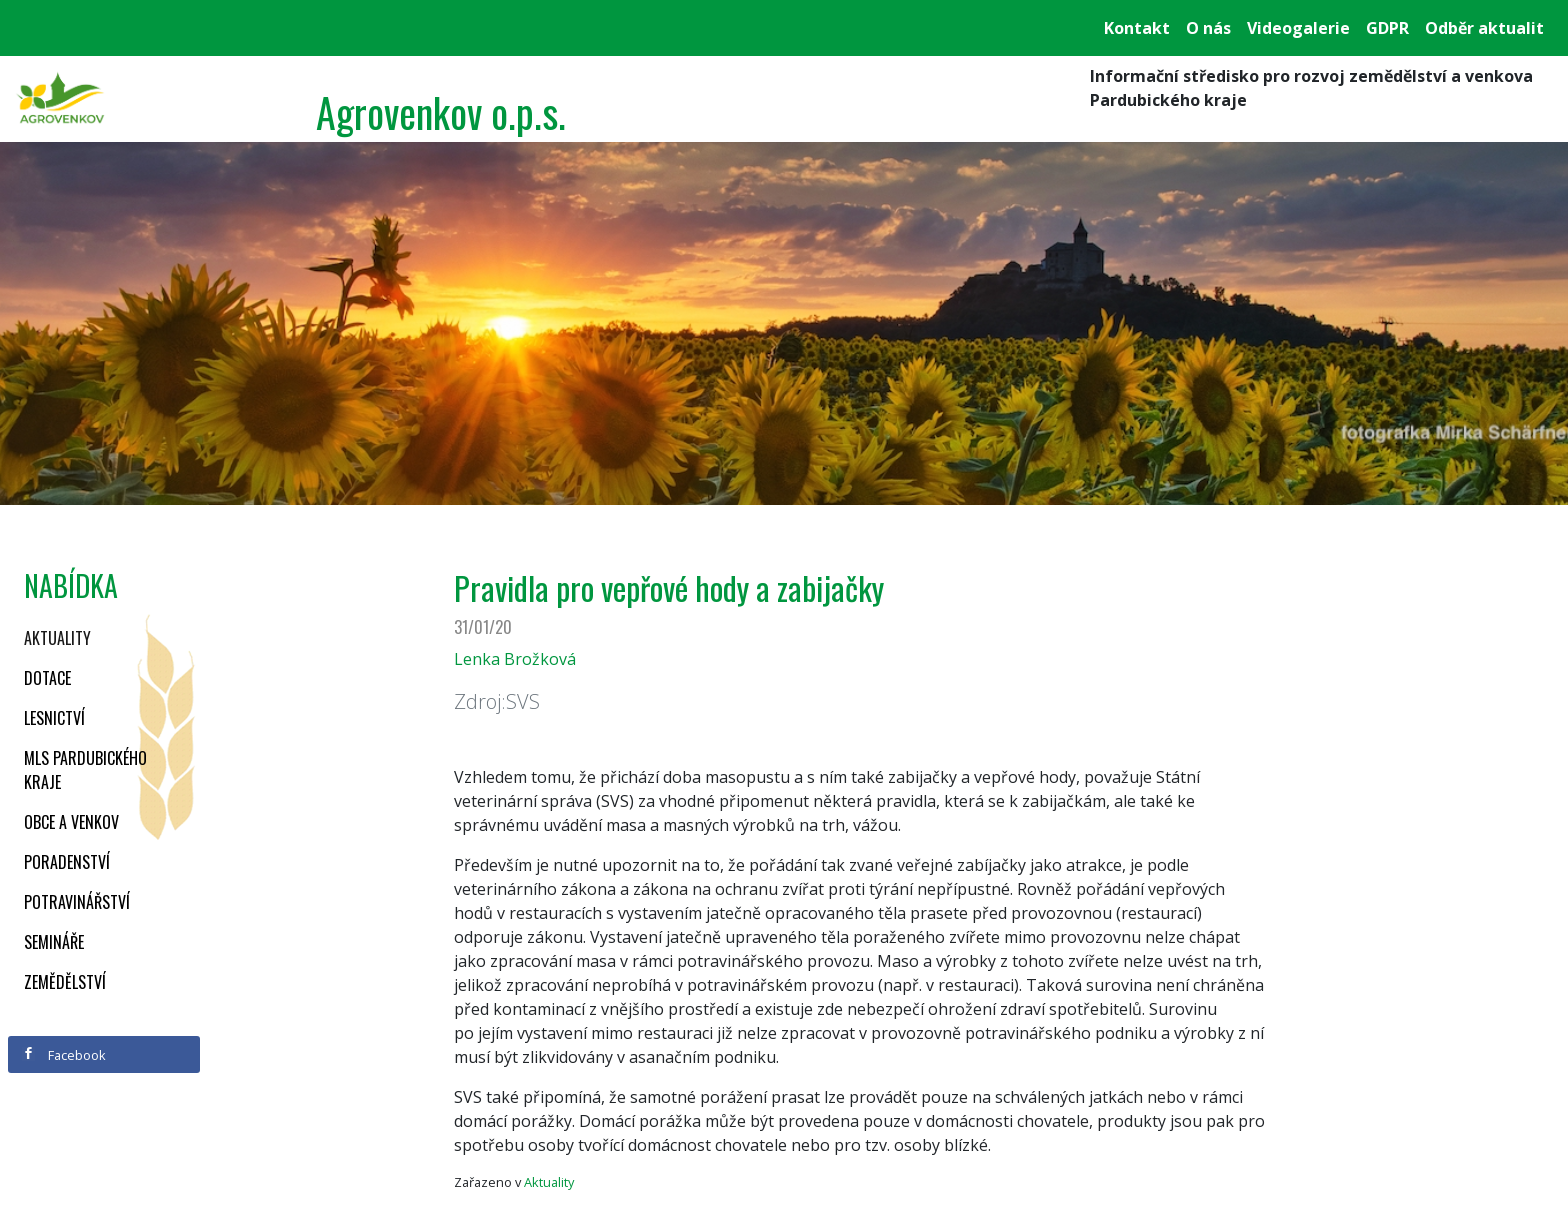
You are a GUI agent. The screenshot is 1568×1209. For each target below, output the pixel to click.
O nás (1208, 28)
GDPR (1387, 28)
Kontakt (1137, 28)
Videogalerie (1298, 28)
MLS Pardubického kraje (85, 770)
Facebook (64, 1055)
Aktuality (57, 638)
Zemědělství (65, 982)
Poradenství (67, 862)
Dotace (47, 678)
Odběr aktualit (1484, 28)
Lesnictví (54, 718)
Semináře (54, 942)
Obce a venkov (71, 822)
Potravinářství (77, 902)
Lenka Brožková (515, 659)
